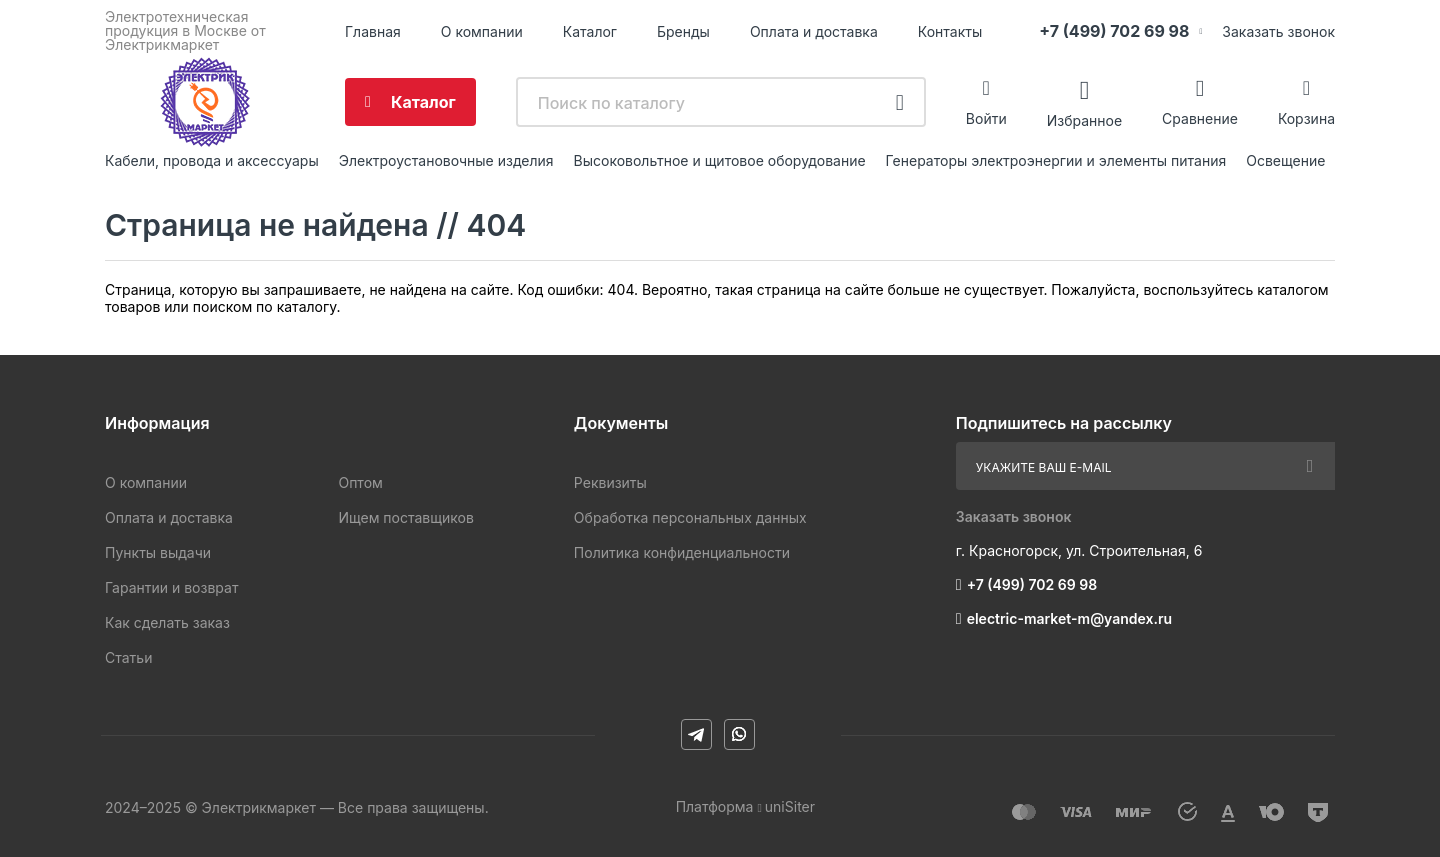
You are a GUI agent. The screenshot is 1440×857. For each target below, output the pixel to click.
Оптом (360, 482)
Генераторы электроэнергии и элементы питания (1056, 160)
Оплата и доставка (814, 31)
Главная (373, 31)
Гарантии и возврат (171, 587)
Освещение (1285, 160)
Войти (986, 118)
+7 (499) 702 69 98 (1114, 31)
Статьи (128, 657)
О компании (482, 31)
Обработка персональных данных (690, 517)
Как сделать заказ (167, 622)
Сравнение (1200, 118)
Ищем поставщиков (405, 517)
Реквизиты (610, 482)
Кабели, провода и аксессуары (212, 160)
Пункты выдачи (158, 552)
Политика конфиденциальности (682, 552)
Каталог (590, 31)
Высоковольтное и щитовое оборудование (720, 160)
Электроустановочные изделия (446, 160)
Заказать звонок (1278, 31)
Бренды (683, 31)
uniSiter (790, 806)
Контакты (950, 31)
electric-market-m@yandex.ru (1069, 618)
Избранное (1084, 119)
